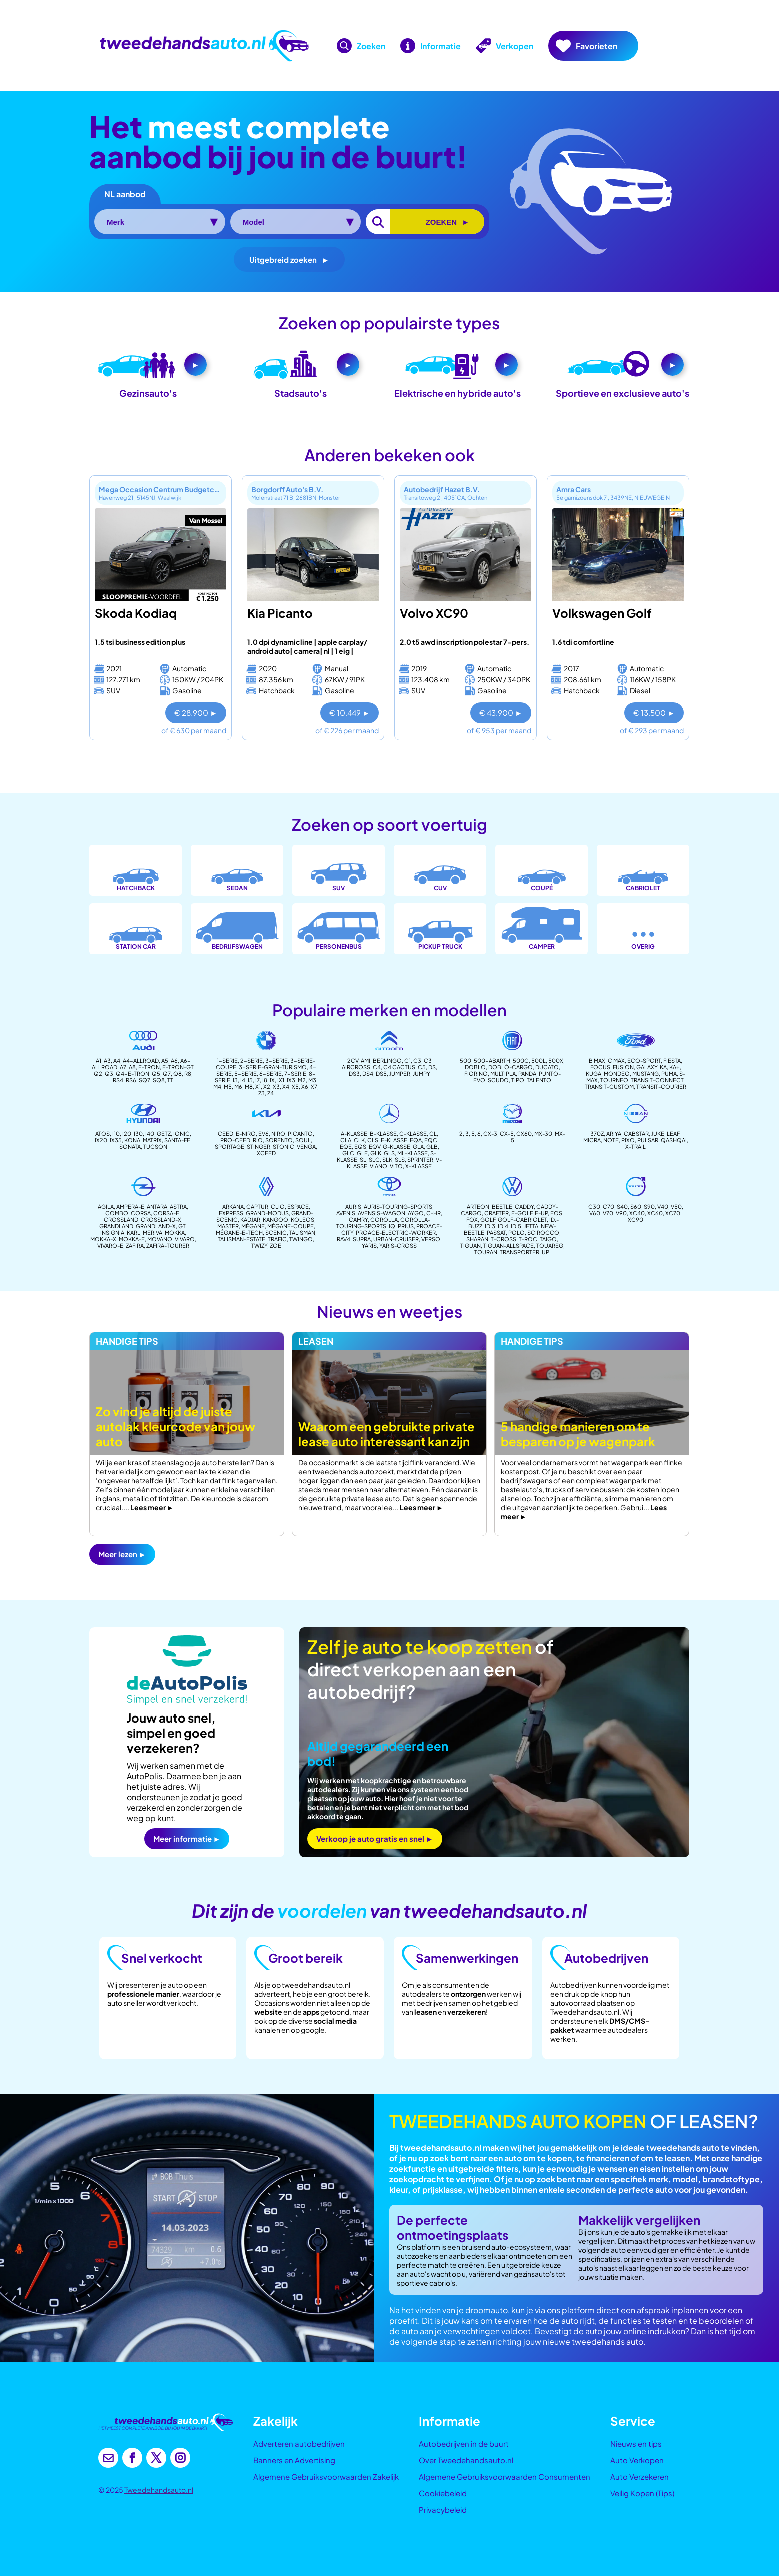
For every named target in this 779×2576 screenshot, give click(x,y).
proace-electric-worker (396, 1232)
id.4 (503, 1226)
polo (516, 1232)
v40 (663, 1206)
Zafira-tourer (168, 1245)
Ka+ (675, 1067)
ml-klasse (413, 1153)
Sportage (229, 1146)
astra (178, 1206)
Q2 (98, 1073)
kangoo (275, 1219)
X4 (286, 1086)
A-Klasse (354, 1133)
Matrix (152, 1140)
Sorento (279, 1140)
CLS (373, 1140)
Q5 (156, 1073)
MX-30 (543, 1133)
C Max (616, 1060)
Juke (658, 1133)
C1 (407, 1060)
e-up (541, 1213)
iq (392, 1226)
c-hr (433, 1213)
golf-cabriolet (522, 1219)
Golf (488, 1219)
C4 (377, 1067)
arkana (233, 1206)
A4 (117, 1060)
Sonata (130, 1146)
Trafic (277, 1239)
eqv (374, 1146)
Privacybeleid (443, 2509)
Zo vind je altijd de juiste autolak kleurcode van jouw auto (176, 1426)
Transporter (520, 1252)
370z (597, 1133)
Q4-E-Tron (133, 1073)
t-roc (528, 1239)
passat (496, 1232)
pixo (628, 1140)
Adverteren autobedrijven (299, 2443)
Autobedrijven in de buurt (464, 2443)
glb (432, 1146)
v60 (595, 1213)
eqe (346, 1146)
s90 (649, 1206)
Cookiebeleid (443, 2493)
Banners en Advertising (295, 2460)
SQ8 (159, 1080)
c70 (608, 1206)
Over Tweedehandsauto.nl (466, 2460)
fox (472, 1219)
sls (400, 1159)
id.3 (490, 1226)
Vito (396, 1166)
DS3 (354, 1073)
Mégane (253, 1226)
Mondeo (617, 1073)
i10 (116, 1133)
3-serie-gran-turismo (273, 1067)
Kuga (594, 1073)
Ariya (614, 1133)
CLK (359, 1140)
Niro (279, 1133)
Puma (669, 1073)
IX (272, 1080)
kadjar (250, 1219)
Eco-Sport (644, 1060)
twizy (260, 1245)
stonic (283, 1146)
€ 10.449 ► (350, 712)
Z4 (271, 1093)
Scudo (498, 1080)
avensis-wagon (382, 1213)
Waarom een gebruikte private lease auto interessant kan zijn (386, 1434)
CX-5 (507, 1133)
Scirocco (544, 1232)
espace (298, 1206)
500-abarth (492, 1060)
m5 (228, 1086)
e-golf (522, 1213)
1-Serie (227, 1060)
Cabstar (636, 1133)
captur (257, 1206)
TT (171, 1080)
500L (539, 1060)
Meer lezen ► (122, 1554)
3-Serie (277, 1060)
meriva (152, 1232)
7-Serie (295, 1073)
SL (363, 1159)
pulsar (648, 1140)
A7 (123, 1067)
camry (358, 1219)
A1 (99, 1060)
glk (376, 1153)
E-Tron (149, 1067)
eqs (360, 1146)
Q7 (167, 1073)
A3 (107, 1060)
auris (354, 1206)
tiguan (470, 1245)
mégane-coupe (291, 1226)
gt (182, 1226)
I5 (250, 1080)
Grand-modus (267, 1213)
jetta (531, 1226)
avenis (346, 1213)
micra (592, 1140)
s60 (636, 1206)
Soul (303, 1140)
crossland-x (161, 1219)
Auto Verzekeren (639, 2476)
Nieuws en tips (636, 2443)
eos (556, 1213)
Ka (663, 1067)
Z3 (261, 1093)
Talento (539, 1080)
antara (157, 1206)
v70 (608, 1213)
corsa (141, 1213)
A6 (174, 1060)
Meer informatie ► (187, 1838)
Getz (164, 1133)
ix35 (116, 1140)
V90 (621, 1213)
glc (348, 1153)
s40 (622, 1206)
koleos (302, 1219)
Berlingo (387, 1060)
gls (389, 1153)
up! (546, 1252)
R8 (188, 1073)
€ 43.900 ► (501, 712)
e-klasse (394, 1140)
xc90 (636, 1219)
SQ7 (144, 1080)
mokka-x (103, 1239)
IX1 (281, 1080)
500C (521, 1060)
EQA (416, 1140)
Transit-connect (657, 1080)
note (611, 1140)
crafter (496, 1213)
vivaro (185, 1239)
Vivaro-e (111, 1245)
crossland (121, 1219)
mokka (175, 1232)
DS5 (381, 1073)
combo (117, 1213)
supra (362, 1239)
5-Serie (245, 1073)
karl (133, 1232)
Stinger (258, 1146)
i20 (127, 1133)
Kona (132, 1140)
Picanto (300, 1133)
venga (306, 1146)
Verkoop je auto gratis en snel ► (375, 1838)
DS (432, 1067)
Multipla (503, 1073)
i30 (138, 1133)
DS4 (368, 1073)
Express (231, 1213)
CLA (346, 1140)
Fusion (623, 1067)
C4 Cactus (400, 1067)
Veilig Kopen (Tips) (642, 2493)
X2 (267, 1086)
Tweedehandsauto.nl (159, 2489)
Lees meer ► (152, 1507)
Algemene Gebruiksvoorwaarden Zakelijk (326, 2476)
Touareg (550, 1245)
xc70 (673, 1213)
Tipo (518, 1080)
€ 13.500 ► (654, 712)
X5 (295, 1086)
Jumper (400, 1073)
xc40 (637, 1213)
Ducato (547, 1067)
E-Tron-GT (178, 1067)
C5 (422, 1067)
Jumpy (421, 1073)
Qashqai (674, 1140)
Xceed (266, 1153)
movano (160, 1239)
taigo (548, 1239)
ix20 (101, 1140)
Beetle (502, 1206)
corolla (384, 1219)
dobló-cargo (510, 1067)
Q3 (109, 1073)
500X (556, 1060)
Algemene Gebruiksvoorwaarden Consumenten (504, 2476)
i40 (150, 1133)
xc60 (655, 1213)
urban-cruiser (396, 1239)
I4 (243, 1080)
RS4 (118, 1080)
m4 (218, 1086)
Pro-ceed (235, 1140)
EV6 (263, 1133)
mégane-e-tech (239, 1232)
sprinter (421, 1159)
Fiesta (672, 1060)
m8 (249, 1086)
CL (433, 1133)
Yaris (369, 1245)
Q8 (178, 1073)
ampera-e (130, 1206)
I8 (265, 1080)
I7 (258, 1080)
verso (431, 1239)
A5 (165, 1060)
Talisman (303, 1232)
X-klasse (419, 1166)
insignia (112, 1232)
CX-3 (491, 1133)
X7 (314, 1086)
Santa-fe (177, 1140)
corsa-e (167, 1213)
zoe (276, 1245)
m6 (238, 1086)
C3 (418, 1060)
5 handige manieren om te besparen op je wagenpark (578, 1434)
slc (374, 1159)
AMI (365, 1060)
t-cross (503, 1239)
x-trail (636, 1146)
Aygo (416, 1213)
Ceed (226, 1133)
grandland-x (156, 1226)
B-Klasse (383, 1133)
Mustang (645, 1073)
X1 (258, 1086)
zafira (135, 1245)
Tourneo (614, 1080)
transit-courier (661, 1086)
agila (106, 1206)
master (228, 1226)
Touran (486, 1252)
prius (406, 1226)
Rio (258, 1140)
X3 (276, 1086)
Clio (278, 1206)
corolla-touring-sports (383, 1222)
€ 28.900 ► (196, 712)
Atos (103, 1133)
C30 (594, 1206)
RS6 (131, 1080)
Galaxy (647, 1067)
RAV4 (343, 1239)
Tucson (156, 1146)
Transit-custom (609, 1086)
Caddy (524, 1206)
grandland (117, 1226)
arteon (478, 1206)
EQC (431, 1140)
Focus (600, 1067)
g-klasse (396, 1146)
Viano (379, 1166)
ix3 (291, 1080)
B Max (597, 1060)
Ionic (182, 1133)
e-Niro (246, 1133)
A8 (132, 1067)
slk (387, 1159)
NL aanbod (125, 194)
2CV (353, 1060)
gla (418, 1146)
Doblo (475, 1067)
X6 (305, 1086)
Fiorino (476, 1073)
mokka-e (132, 1239)
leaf (673, 1133)
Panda (527, 1073)
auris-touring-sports (398, 1206)
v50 (676, 1206)
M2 (302, 1080)
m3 (312, 1080)
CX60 (524, 1133)
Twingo (301, 1239)
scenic (276, 1232)
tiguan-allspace (509, 1245)
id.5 (516, 1226)
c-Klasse (413, 1133)
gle (362, 1153)
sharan (477, 1239)
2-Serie (251, 1060)
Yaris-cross (398, 1245)
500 (466, 1060)
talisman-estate (242, 1239)
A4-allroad (141, 1060)
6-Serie (271, 1073)
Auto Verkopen (637, 2460)
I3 (235, 1080)
